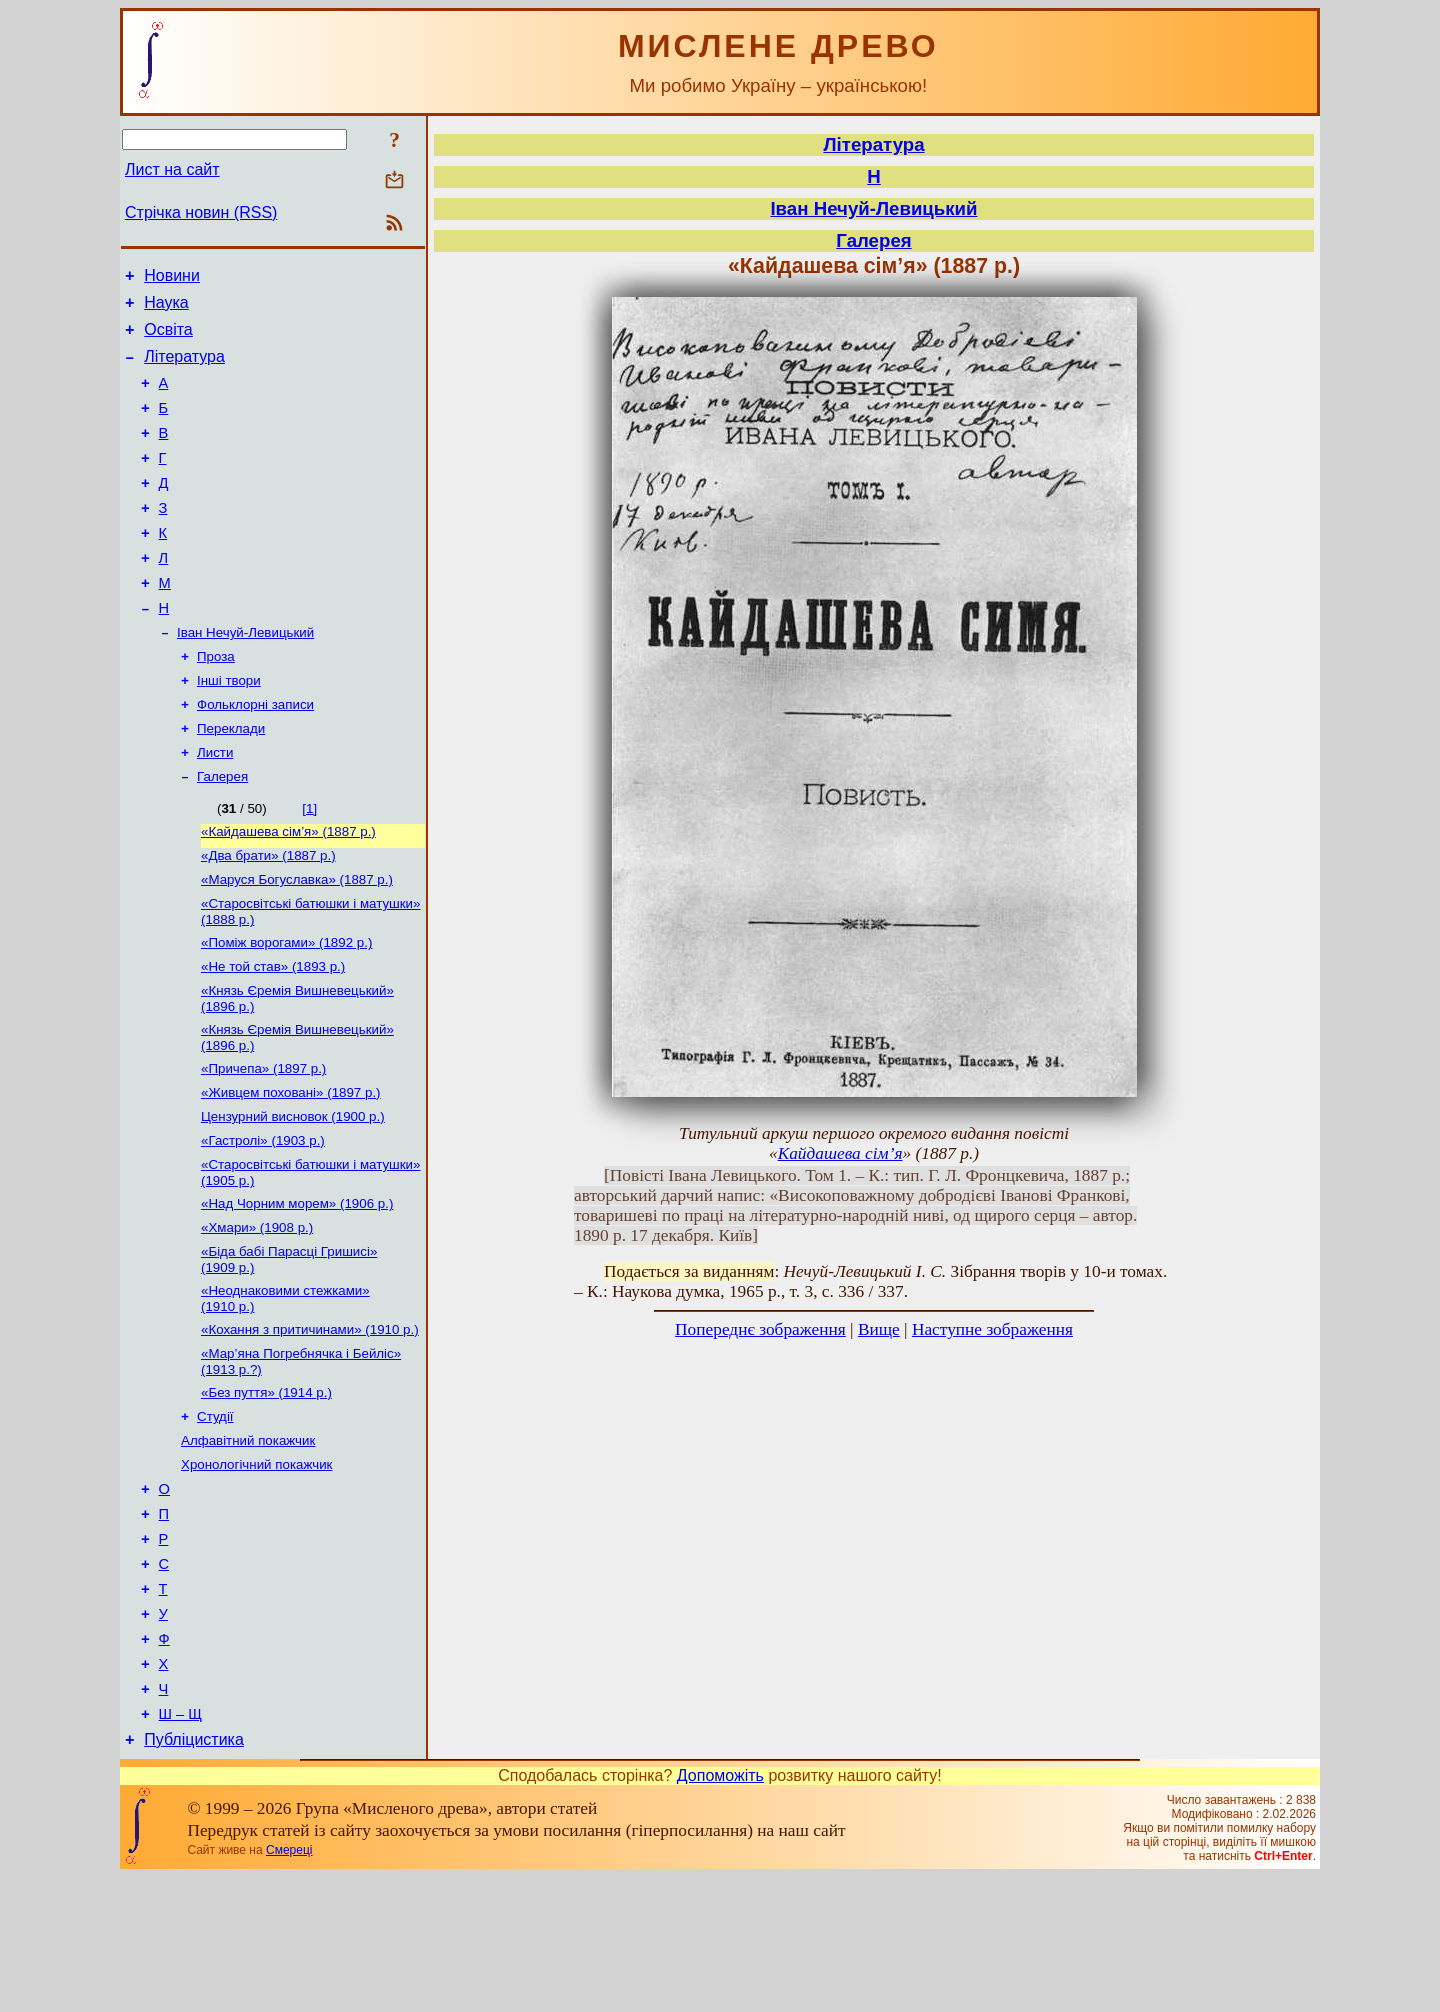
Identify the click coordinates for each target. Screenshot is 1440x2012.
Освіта (168, 338)
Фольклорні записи (255, 754)
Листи (215, 806)
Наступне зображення (992, 1329)
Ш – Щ (180, 1846)
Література (184, 368)
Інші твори (229, 728)
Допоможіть (720, 1910)
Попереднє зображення (760, 1329)
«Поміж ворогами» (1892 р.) (286, 1008)
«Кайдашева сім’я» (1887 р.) (288, 889)
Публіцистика (194, 1874)
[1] (309, 864)
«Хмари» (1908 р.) (257, 1313)
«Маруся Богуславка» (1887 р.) (297, 941)
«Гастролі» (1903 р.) (263, 1220)
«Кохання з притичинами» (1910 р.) (310, 1421)
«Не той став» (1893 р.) (273, 1034)
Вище (879, 1329)
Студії (215, 1514)
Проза (216, 702)
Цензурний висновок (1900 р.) (293, 1194)
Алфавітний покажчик (248, 1540)
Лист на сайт (172, 169)
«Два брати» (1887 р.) (268, 915)
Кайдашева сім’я (840, 1153)
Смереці (289, 1985)
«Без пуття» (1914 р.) (266, 1488)
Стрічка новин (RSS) (201, 212)
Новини (172, 278)
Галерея (222, 832)
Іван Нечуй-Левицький (245, 676)
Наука (166, 308)
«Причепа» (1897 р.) (263, 1142)
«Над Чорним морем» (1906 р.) (297, 1287)
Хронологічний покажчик (256, 1566)
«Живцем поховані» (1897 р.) (291, 1168)
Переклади (231, 780)
